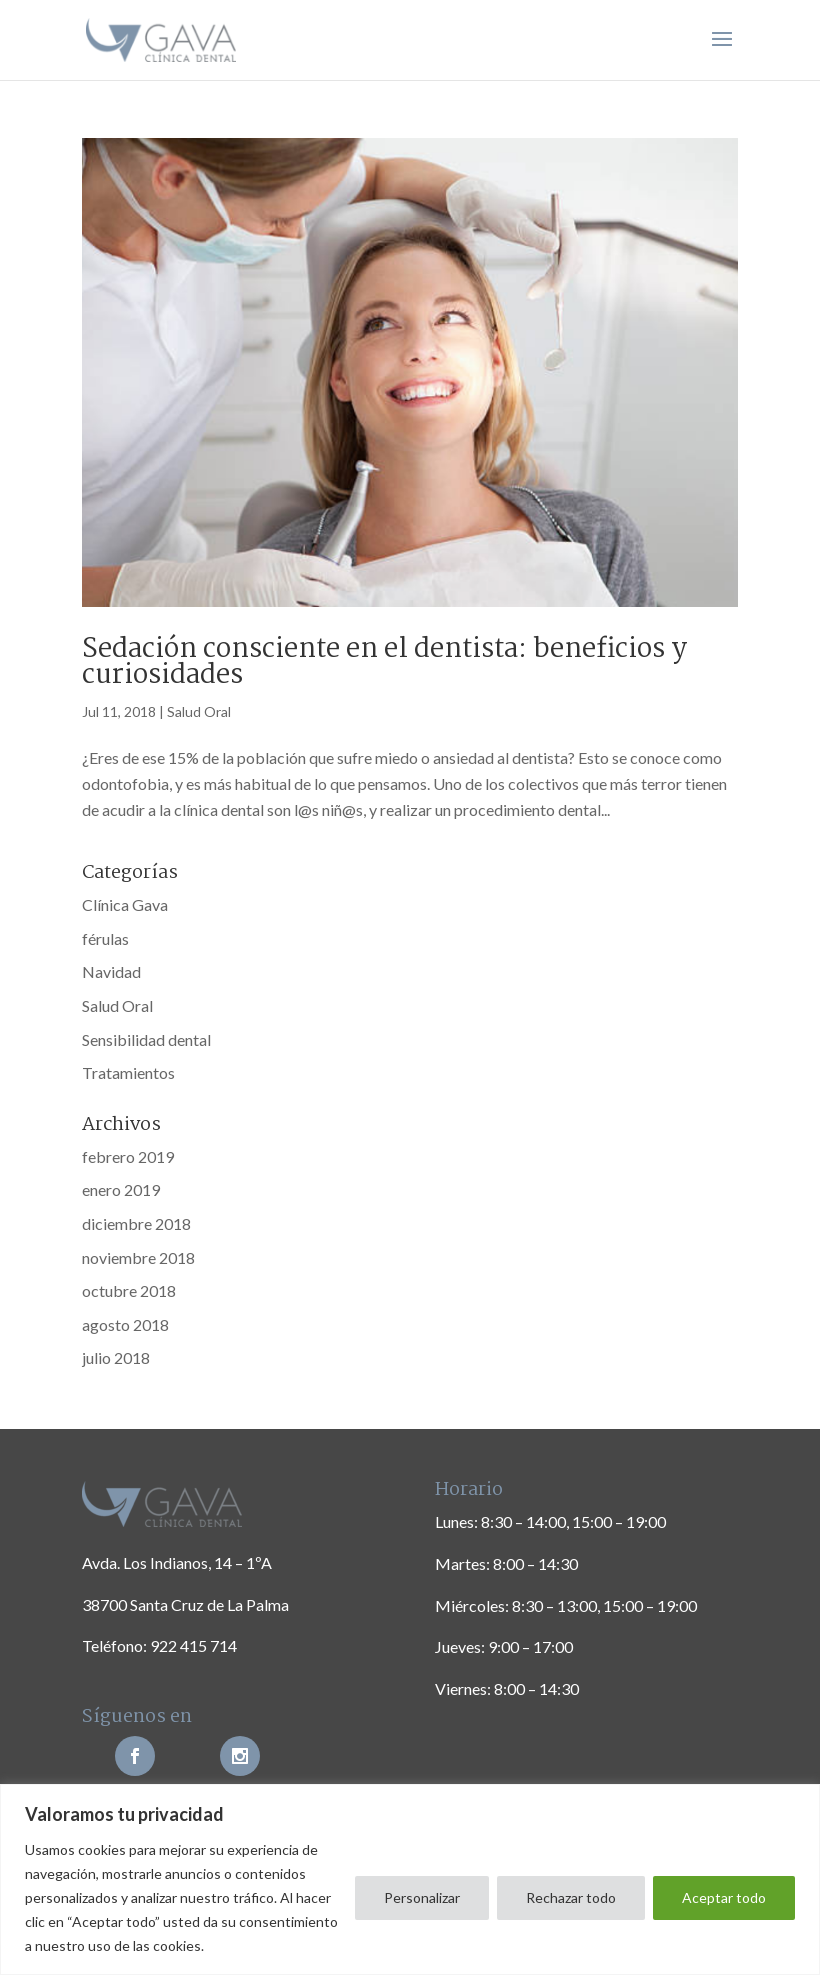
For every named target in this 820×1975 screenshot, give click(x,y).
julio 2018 (116, 1357)
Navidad (111, 971)
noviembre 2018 (138, 1257)
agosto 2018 (125, 1324)
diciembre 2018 (136, 1223)
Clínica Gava (125, 904)
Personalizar (422, 1897)
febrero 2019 (128, 1156)
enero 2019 (121, 1189)
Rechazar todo (571, 1897)
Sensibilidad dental (146, 1039)
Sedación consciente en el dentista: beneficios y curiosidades (384, 663)
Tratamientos (128, 1072)
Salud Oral (199, 711)
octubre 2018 (129, 1290)
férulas (105, 938)
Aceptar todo (724, 1897)
